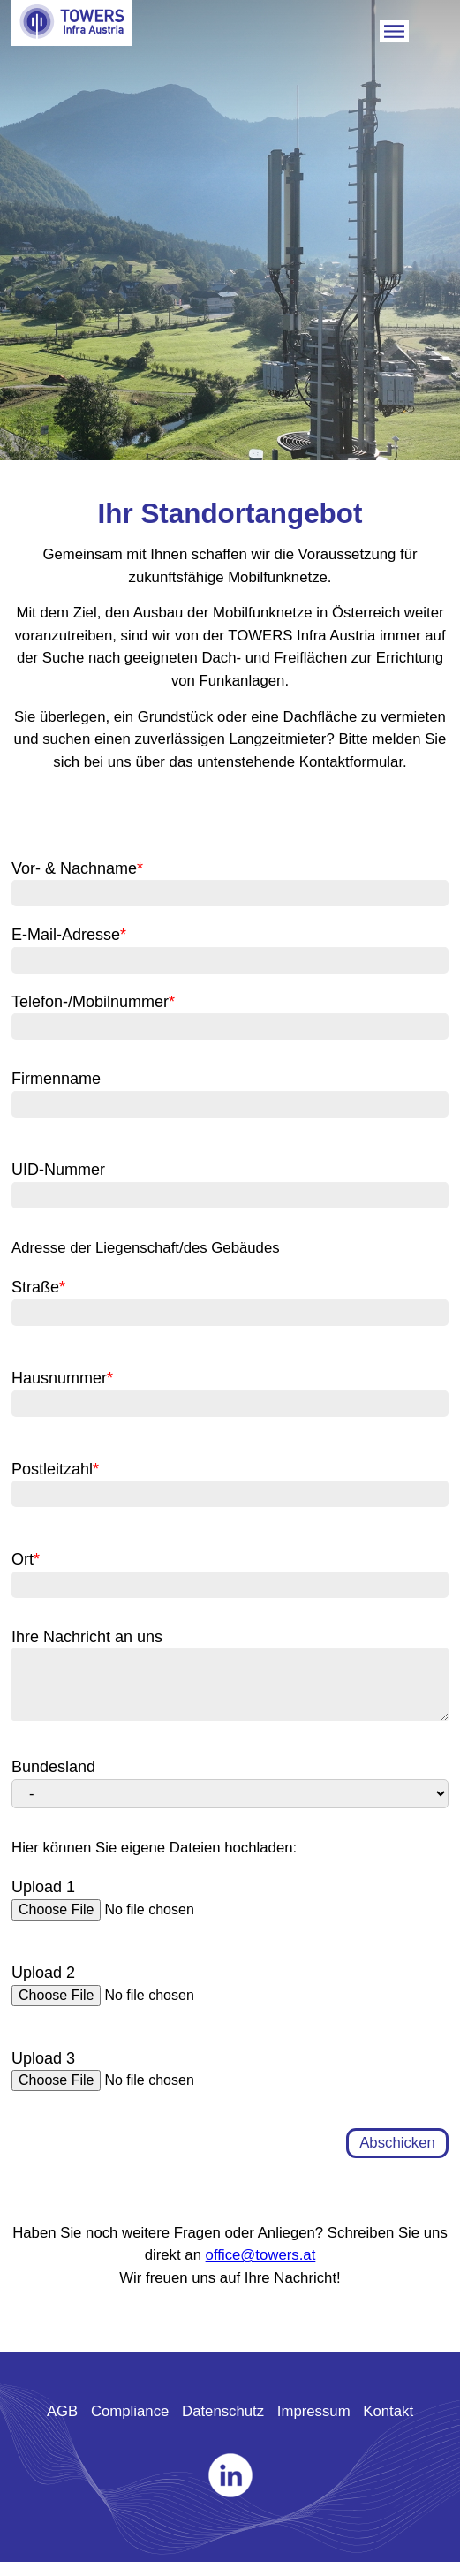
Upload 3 (43, 2072)
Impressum (314, 2425)
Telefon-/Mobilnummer (93, 1002)
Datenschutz (223, 2425)
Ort (25, 1559)
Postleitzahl (55, 1469)
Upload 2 (43, 1987)
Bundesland (53, 1781)
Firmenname (56, 1078)
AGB (62, 2425)
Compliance (130, 2425)
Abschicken (397, 2156)
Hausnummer (62, 1378)
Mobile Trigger (394, 31)
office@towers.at (261, 2269)
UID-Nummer (58, 1169)
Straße (38, 1287)
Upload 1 (43, 1901)
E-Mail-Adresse (68, 934)
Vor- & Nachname (77, 868)
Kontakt (388, 2425)
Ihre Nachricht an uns (86, 1637)
